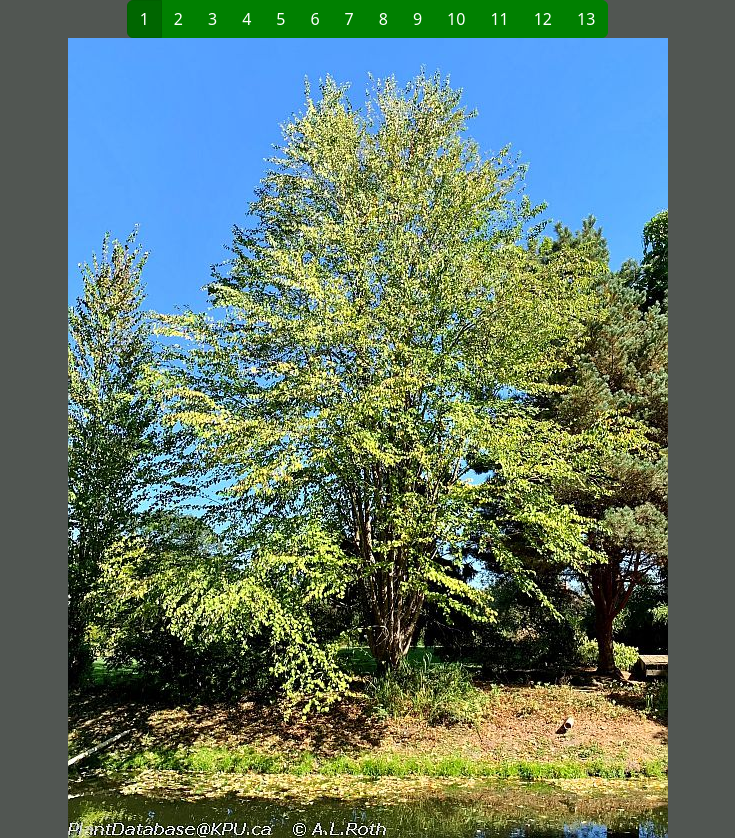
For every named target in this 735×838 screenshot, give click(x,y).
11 (499, 19)
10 (456, 19)
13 (586, 19)
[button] (190, 438)
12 (543, 19)
